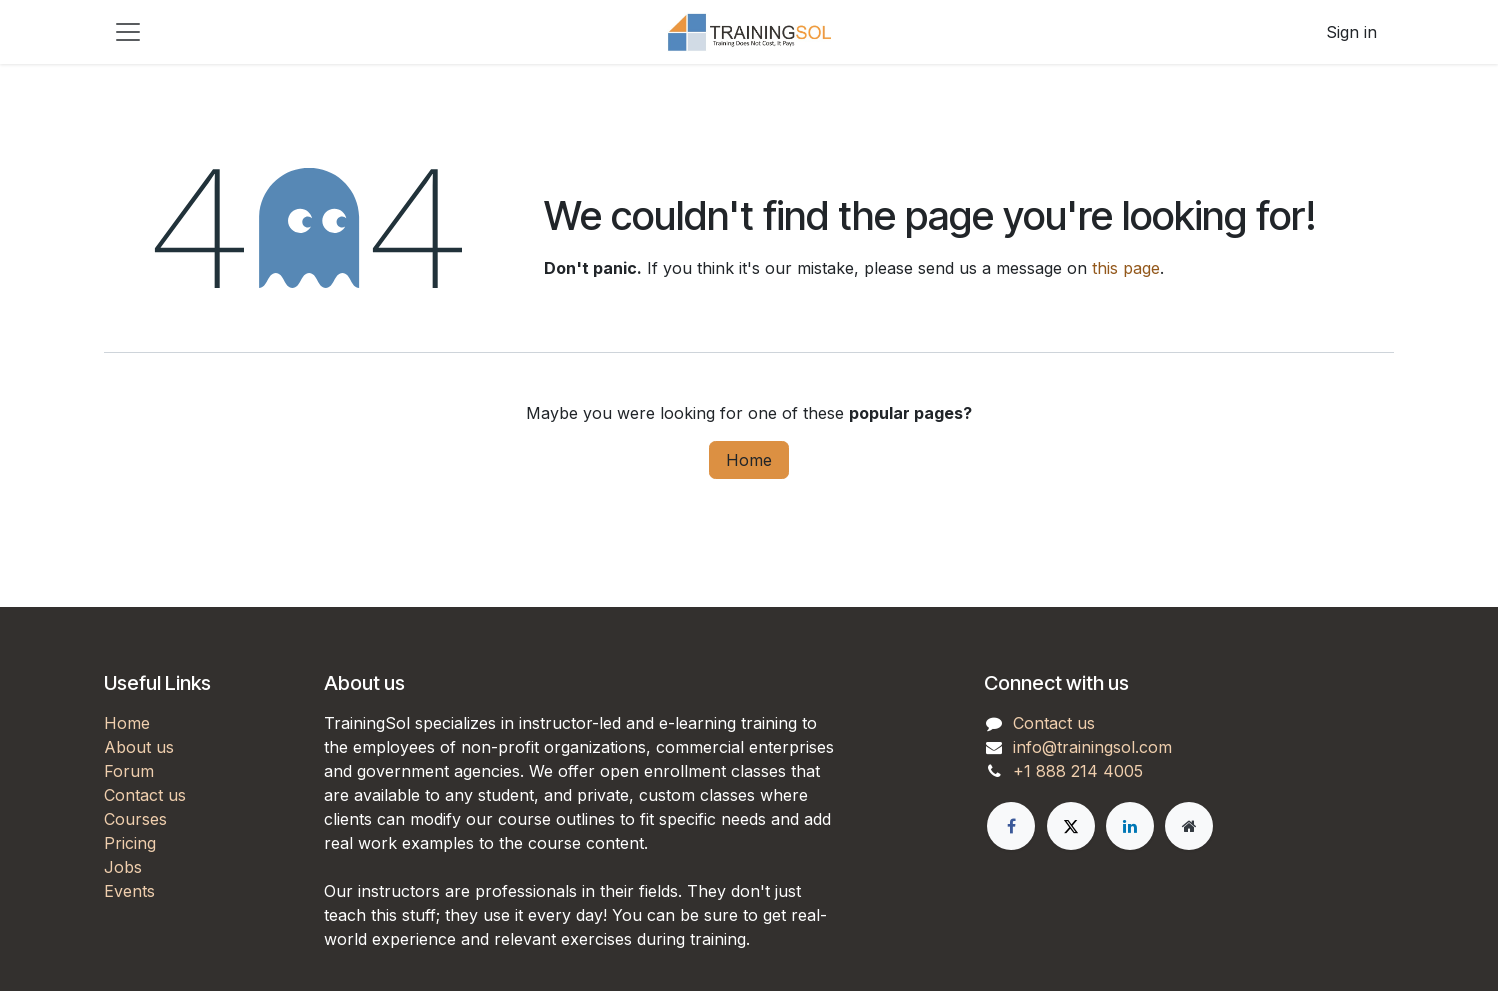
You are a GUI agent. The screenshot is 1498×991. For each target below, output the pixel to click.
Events (129, 891)
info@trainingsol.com (1092, 747)
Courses (135, 819)
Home (749, 460)
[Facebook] (1011, 826)
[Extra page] (1189, 826)
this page (1126, 268)
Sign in (1351, 32)
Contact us (145, 795)
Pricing (130, 843)
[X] (1071, 826)
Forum (129, 771)
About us (139, 747)
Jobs (123, 867)
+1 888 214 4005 (1078, 771)
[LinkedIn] (1130, 826)
